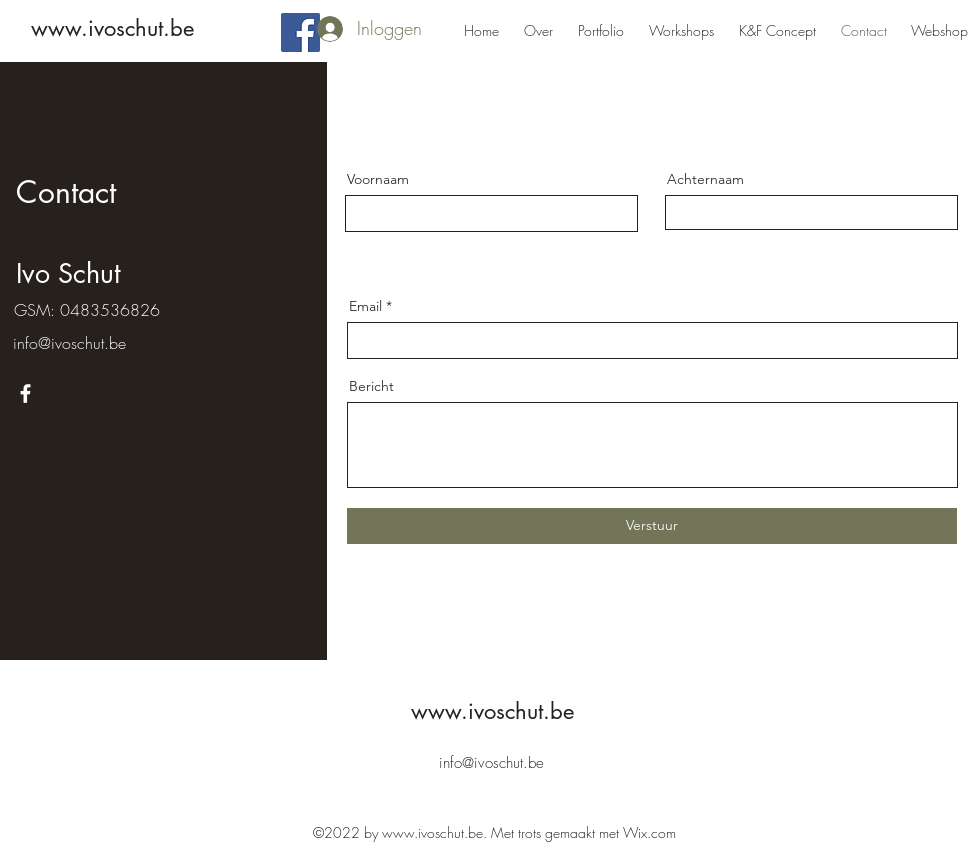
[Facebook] (300, 32)
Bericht (371, 386)
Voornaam (378, 179)
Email (365, 306)
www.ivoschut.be (112, 28)
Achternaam (705, 179)
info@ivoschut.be (69, 343)
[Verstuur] (652, 526)
